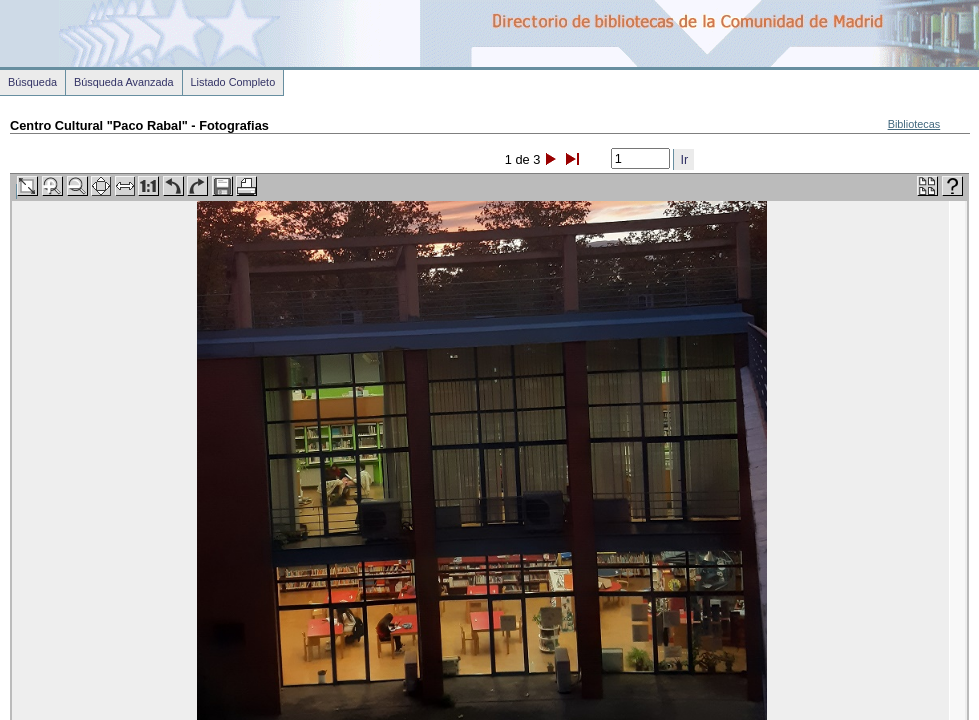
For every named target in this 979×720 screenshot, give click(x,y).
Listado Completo (233, 82)
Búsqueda (32, 82)
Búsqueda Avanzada (124, 82)
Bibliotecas (914, 124)
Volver (29, 708)
